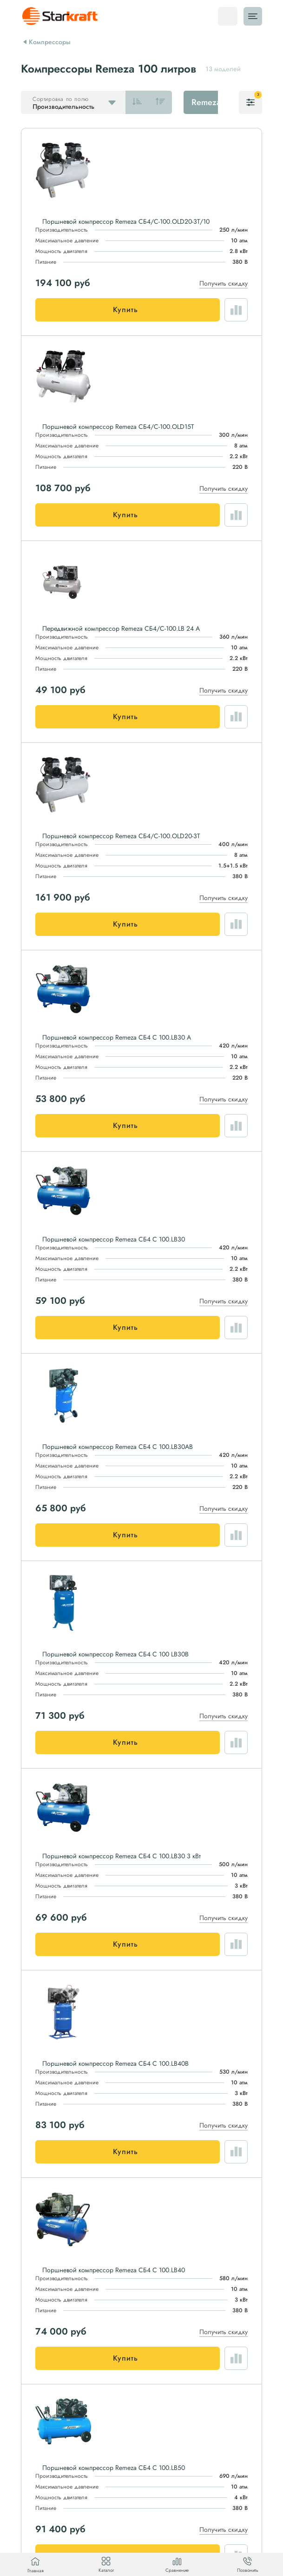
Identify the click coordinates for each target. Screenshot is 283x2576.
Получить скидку (223, 283)
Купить (125, 309)
